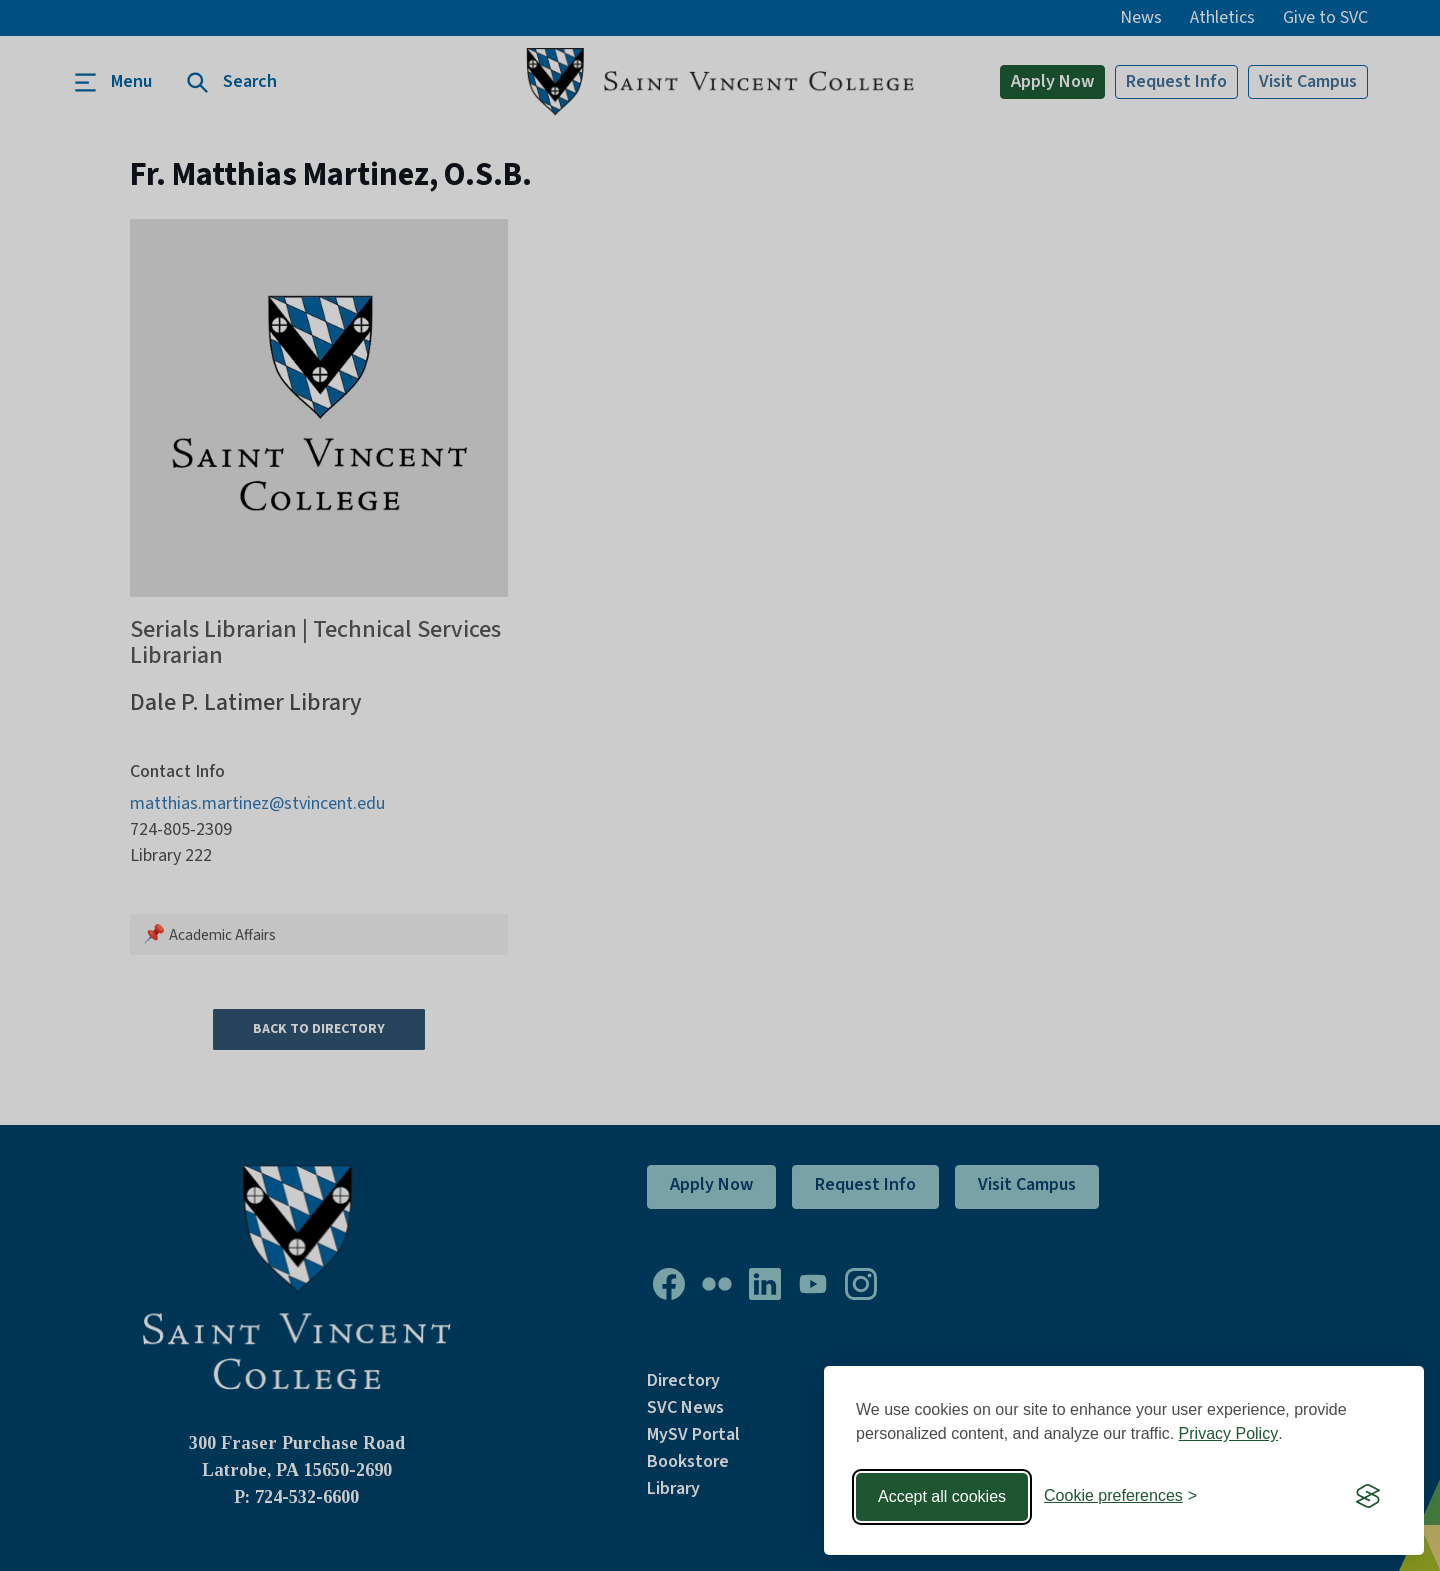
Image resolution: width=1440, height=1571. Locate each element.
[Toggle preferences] (1120, 1496)
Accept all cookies (942, 1496)
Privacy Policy (1229, 1433)
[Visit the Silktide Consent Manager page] (1368, 1497)
